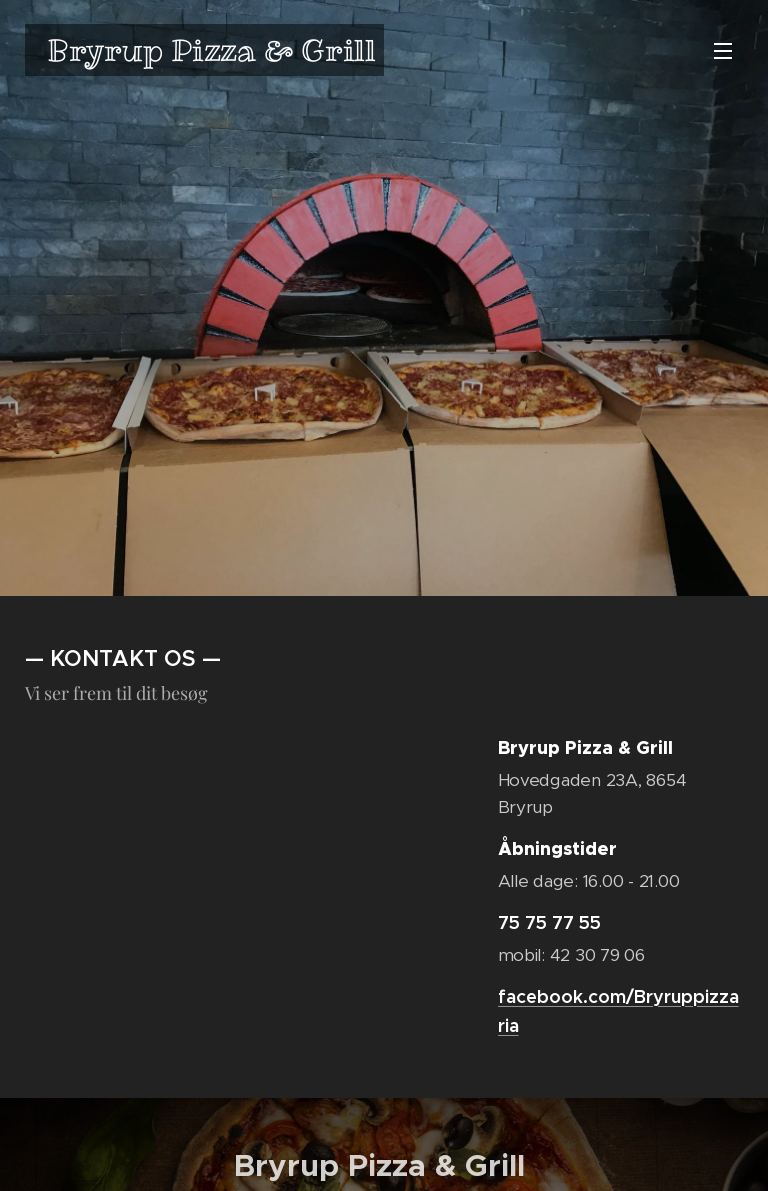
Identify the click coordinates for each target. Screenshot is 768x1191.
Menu (723, 51)
